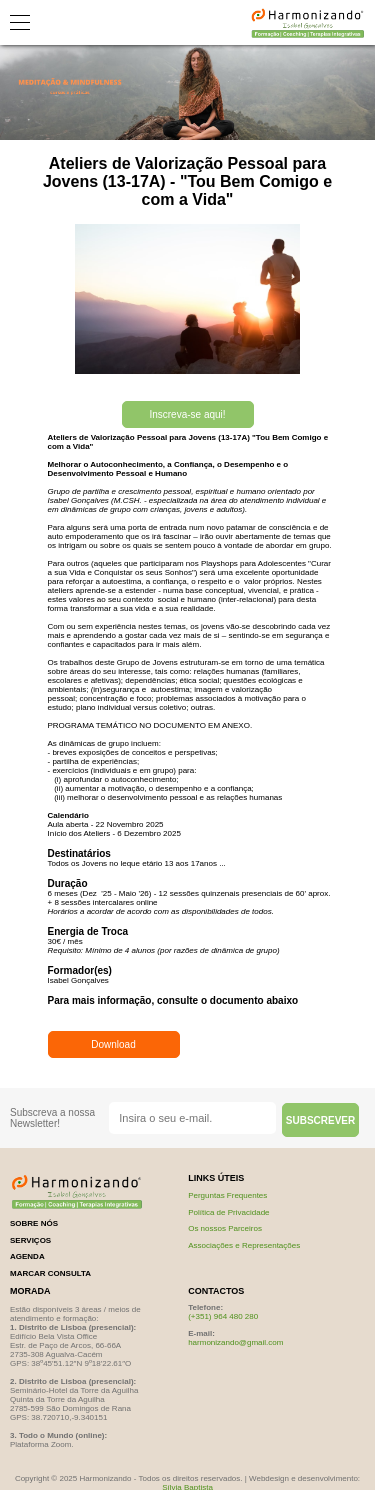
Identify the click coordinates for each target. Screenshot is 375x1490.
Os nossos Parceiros (225, 1228)
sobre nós (34, 1223)
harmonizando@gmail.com (235, 1342)
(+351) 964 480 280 (223, 1316)
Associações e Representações (244, 1245)
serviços (30, 1240)
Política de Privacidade (228, 1212)
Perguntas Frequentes (227, 1195)
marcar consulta (50, 1273)
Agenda (27, 1256)
